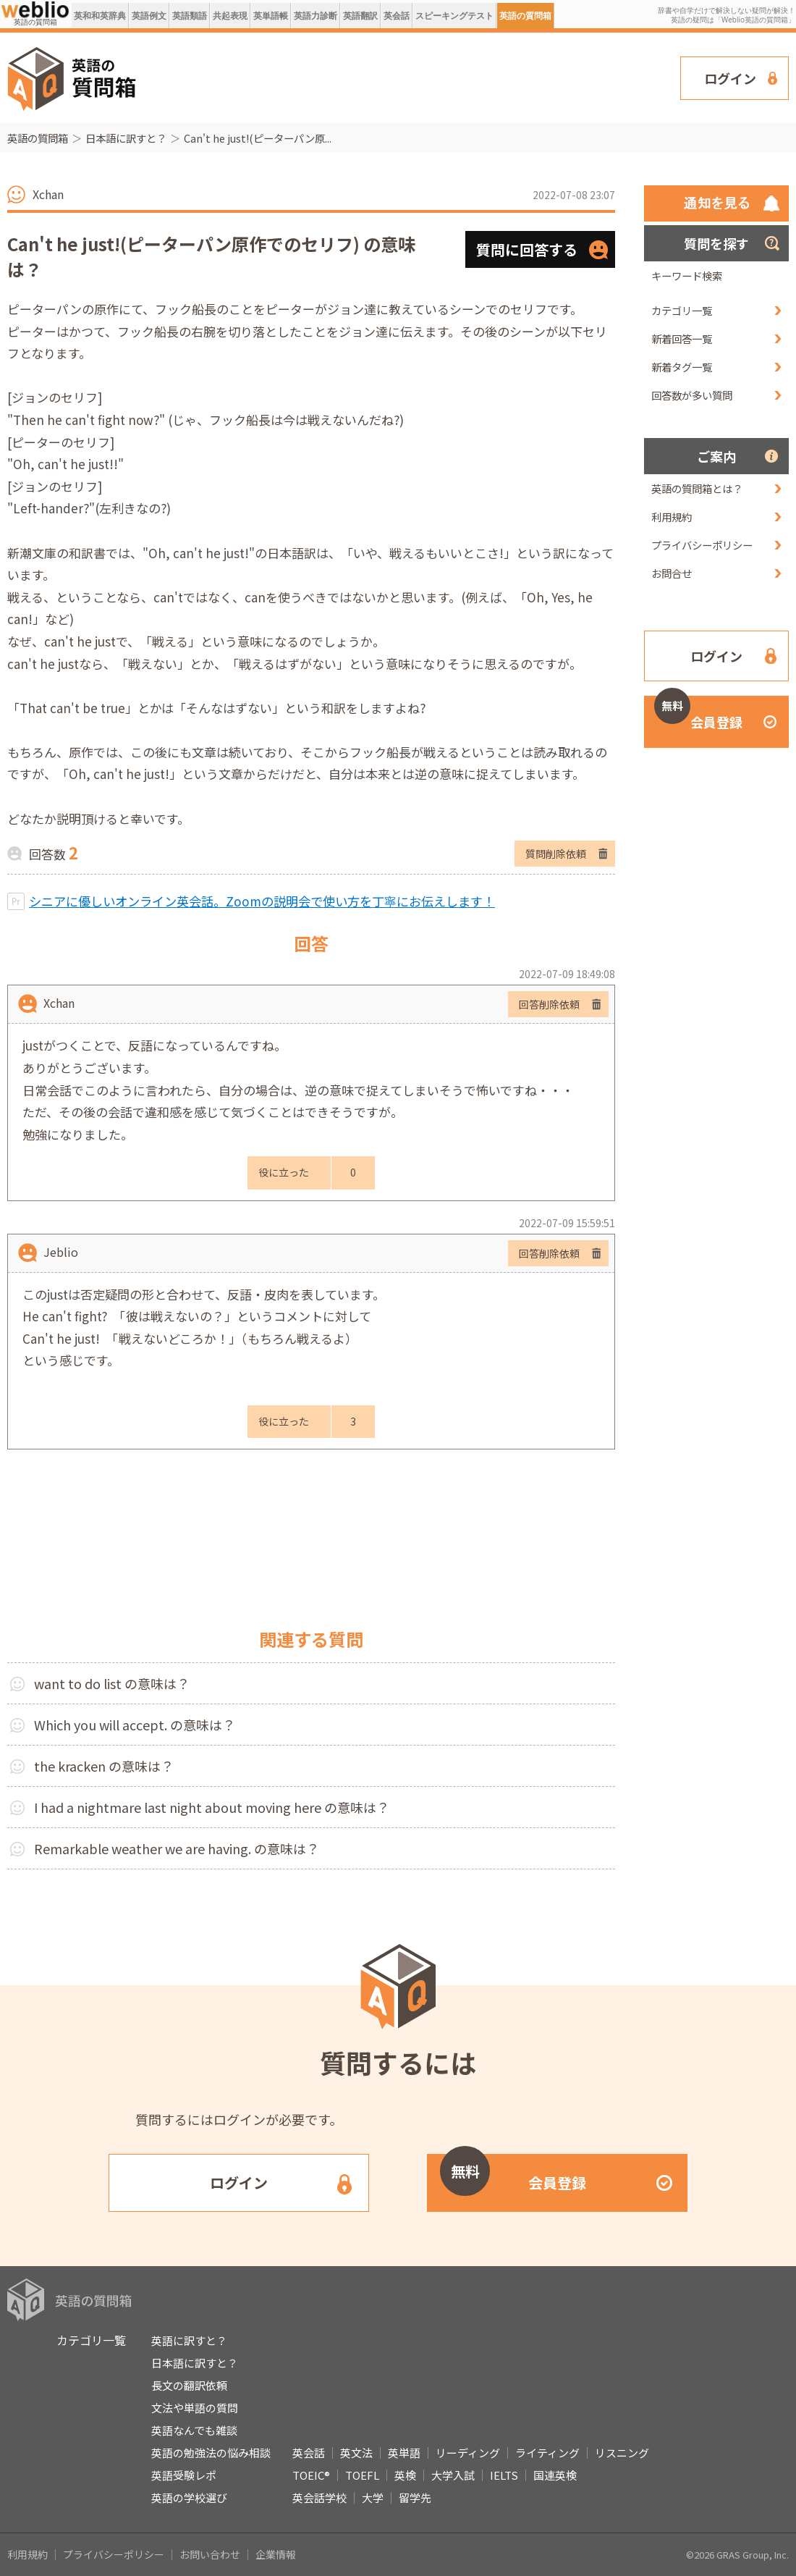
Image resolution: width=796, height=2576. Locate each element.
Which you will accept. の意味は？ (134, 1724)
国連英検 (555, 2475)
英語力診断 (315, 15)
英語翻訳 (360, 15)
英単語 (404, 2452)
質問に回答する (526, 249)
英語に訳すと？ (189, 2340)
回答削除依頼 (549, 1004)
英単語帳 (270, 15)
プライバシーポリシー (702, 544)
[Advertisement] (239, 76)
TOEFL (362, 2475)
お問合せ (671, 573)
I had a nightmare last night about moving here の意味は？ (211, 1807)
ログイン (730, 78)
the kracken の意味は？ (104, 1765)
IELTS (504, 2475)
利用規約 (671, 516)
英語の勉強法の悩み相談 (211, 2452)
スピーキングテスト (454, 15)
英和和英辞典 (100, 15)
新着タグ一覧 (681, 366)
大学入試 (453, 2475)
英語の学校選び (189, 2497)
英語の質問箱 (525, 15)
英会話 (397, 15)
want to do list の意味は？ (112, 1683)
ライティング (547, 2452)
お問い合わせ (209, 2554)
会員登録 (698, 713)
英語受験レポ (183, 2475)
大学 (373, 2497)
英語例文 (149, 15)
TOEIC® (311, 2475)
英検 (405, 2475)
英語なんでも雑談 (194, 2430)
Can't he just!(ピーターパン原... (257, 138)
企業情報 (275, 2554)
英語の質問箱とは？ (696, 488)
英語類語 (189, 15)
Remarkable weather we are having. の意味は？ (176, 1848)
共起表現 (230, 15)
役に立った (283, 1172)
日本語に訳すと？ (125, 138)
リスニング (622, 2452)
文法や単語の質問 (194, 2407)
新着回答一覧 (681, 338)
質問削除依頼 (555, 853)
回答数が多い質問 (691, 395)
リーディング (468, 2452)
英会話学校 (319, 2497)
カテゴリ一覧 (681, 310)
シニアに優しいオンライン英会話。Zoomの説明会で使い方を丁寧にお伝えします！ (262, 901)
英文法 (356, 2452)
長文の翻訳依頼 (189, 2385)
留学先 (415, 2497)
